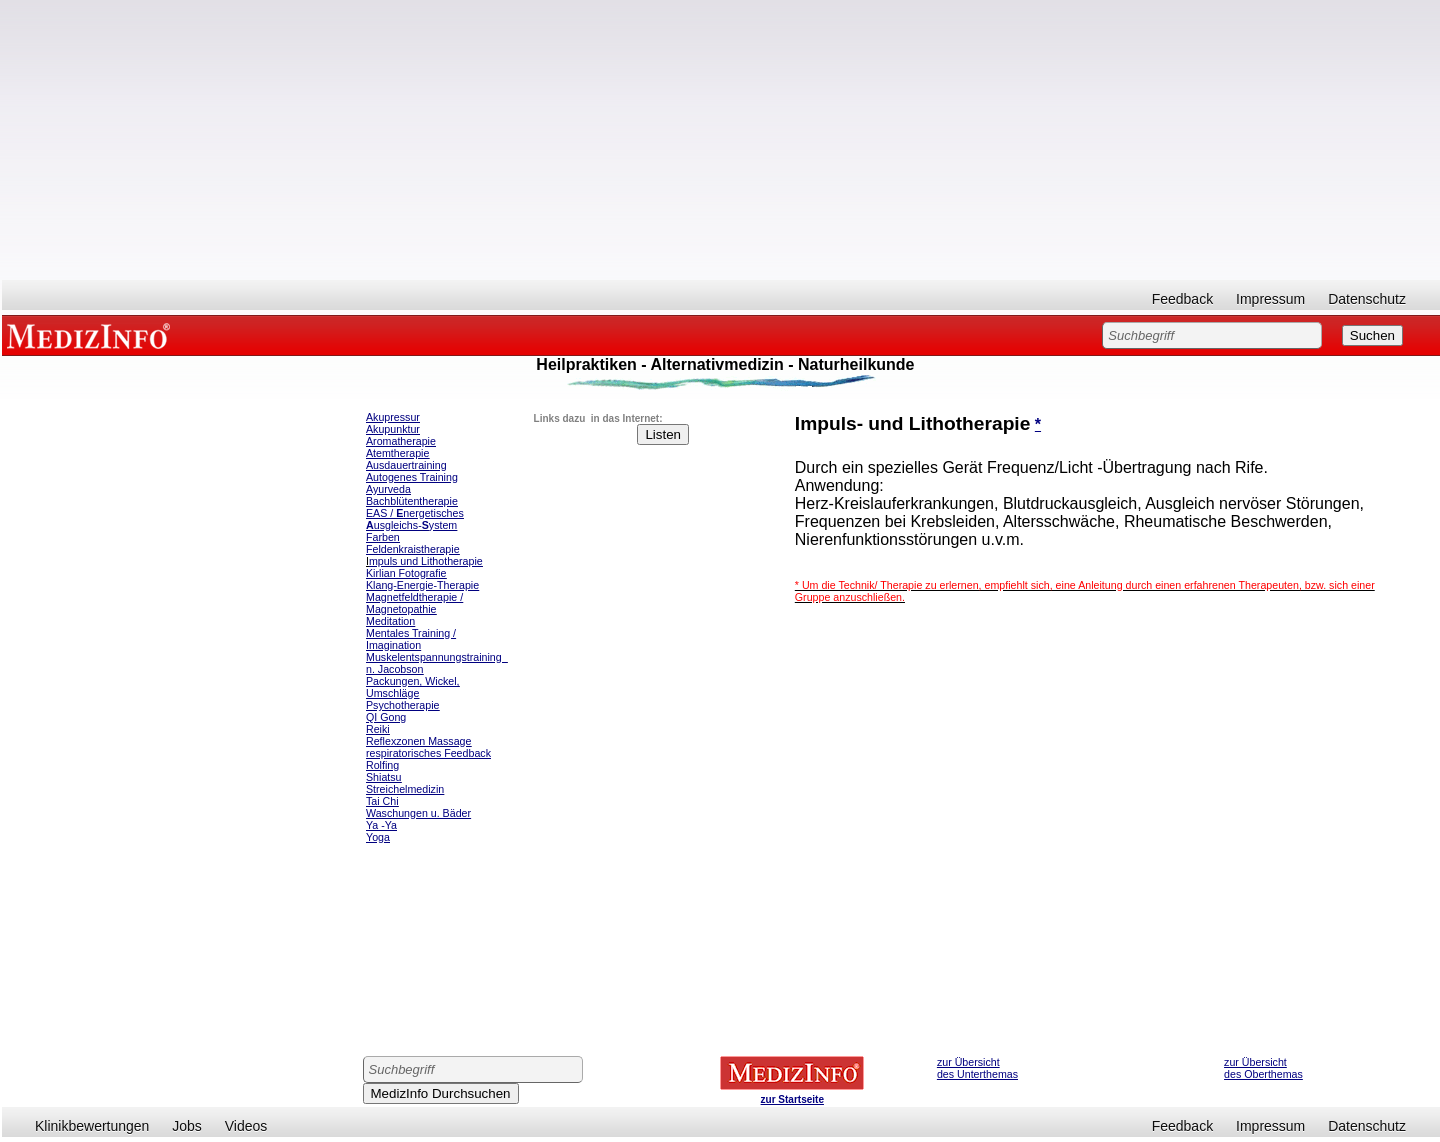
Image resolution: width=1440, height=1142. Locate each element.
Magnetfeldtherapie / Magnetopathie (414, 603)
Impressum (1270, 299)
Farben (383, 537)
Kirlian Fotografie (406, 573)
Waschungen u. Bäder (418, 813)
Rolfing (382, 765)
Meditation (390, 621)
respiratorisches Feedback (428, 753)
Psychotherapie (402, 705)
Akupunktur (393, 429)
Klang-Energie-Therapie (422, 585)
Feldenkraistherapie (413, 549)
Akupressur (393, 417)
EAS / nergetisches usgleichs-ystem (415, 519)
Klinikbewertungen (92, 1126)
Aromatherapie (401, 441)
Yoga (378, 837)
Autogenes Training (412, 477)
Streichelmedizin (405, 789)
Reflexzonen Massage (418, 741)
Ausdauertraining (406, 465)
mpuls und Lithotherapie (426, 561)
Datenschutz (1367, 299)
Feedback (1182, 299)
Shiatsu (384, 777)
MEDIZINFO (92, 335)
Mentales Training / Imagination (411, 639)
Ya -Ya (381, 825)
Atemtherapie (397, 453)
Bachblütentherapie (412, 501)
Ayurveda (388, 489)
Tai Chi (382, 801)
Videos (246, 1126)
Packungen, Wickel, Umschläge (413, 687)
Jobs (187, 1126)
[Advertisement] (721, 140)
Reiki (378, 729)
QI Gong (386, 717)
